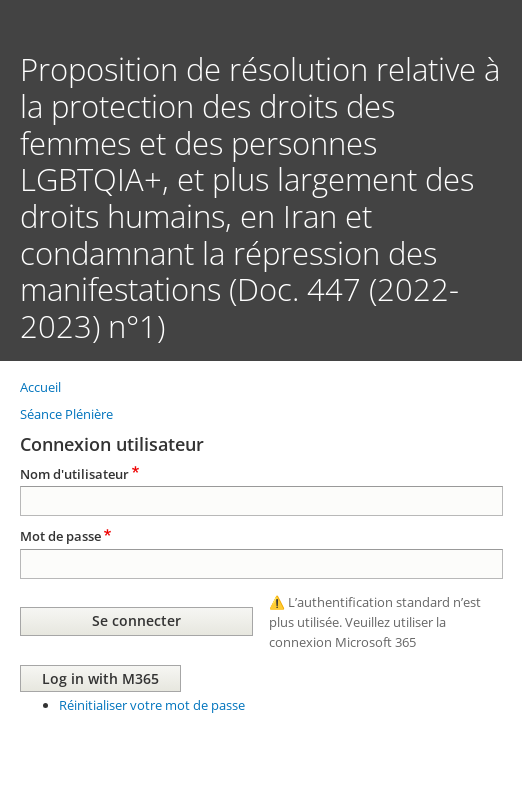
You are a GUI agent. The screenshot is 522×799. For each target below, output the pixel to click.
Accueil (40, 387)
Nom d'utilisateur (74, 474)
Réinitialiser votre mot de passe (152, 705)
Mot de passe (60, 536)
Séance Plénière (66, 414)
